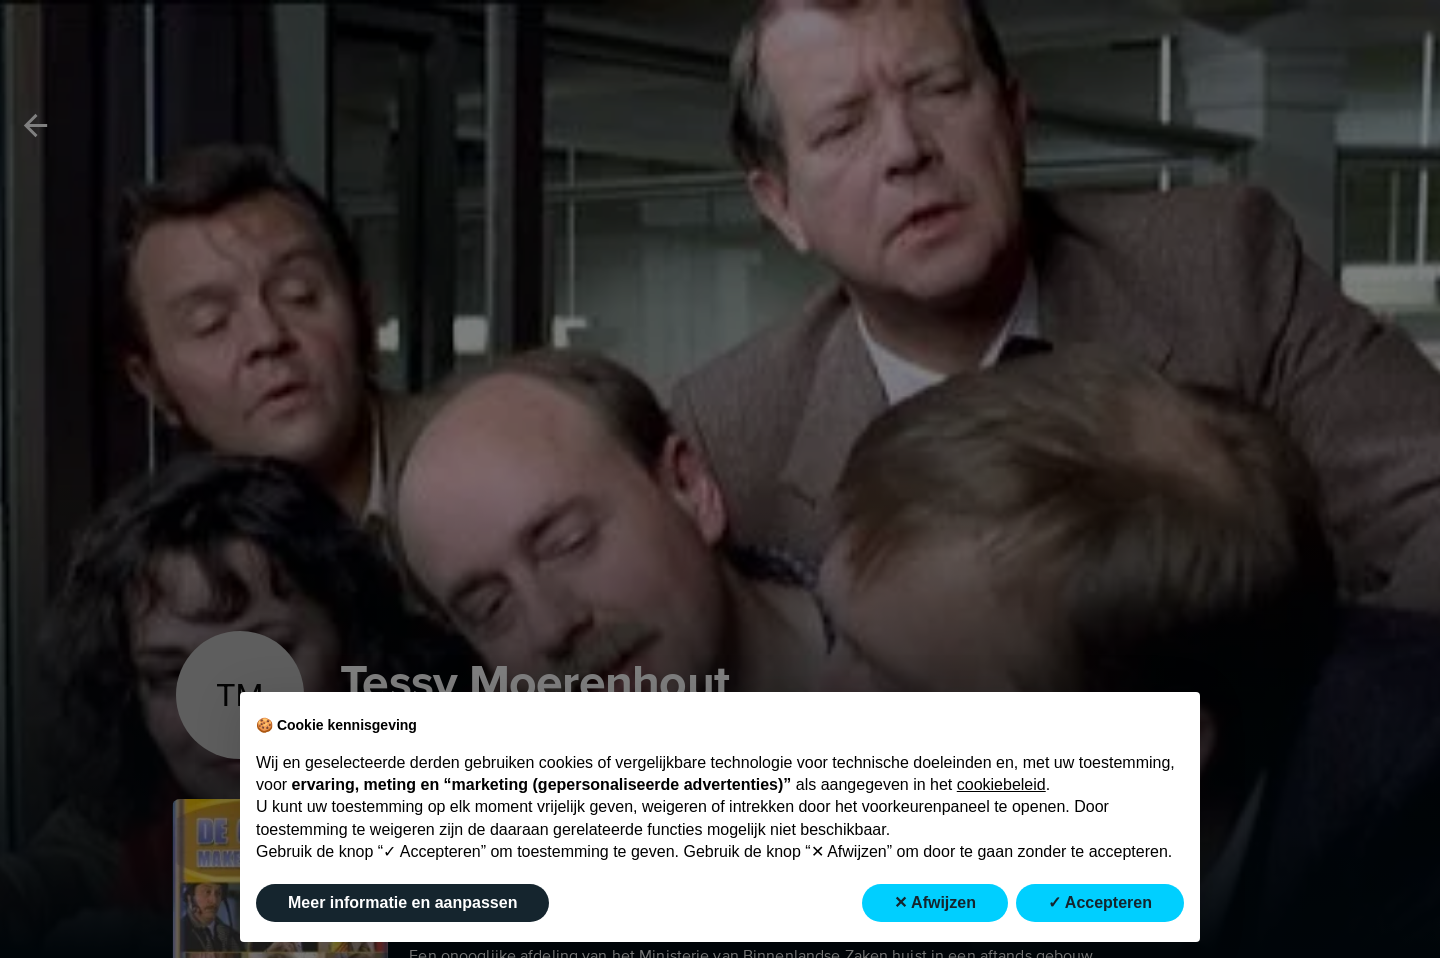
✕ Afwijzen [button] (935, 902)
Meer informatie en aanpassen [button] (402, 902)
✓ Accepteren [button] (1100, 902)
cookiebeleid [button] (1001, 784)
